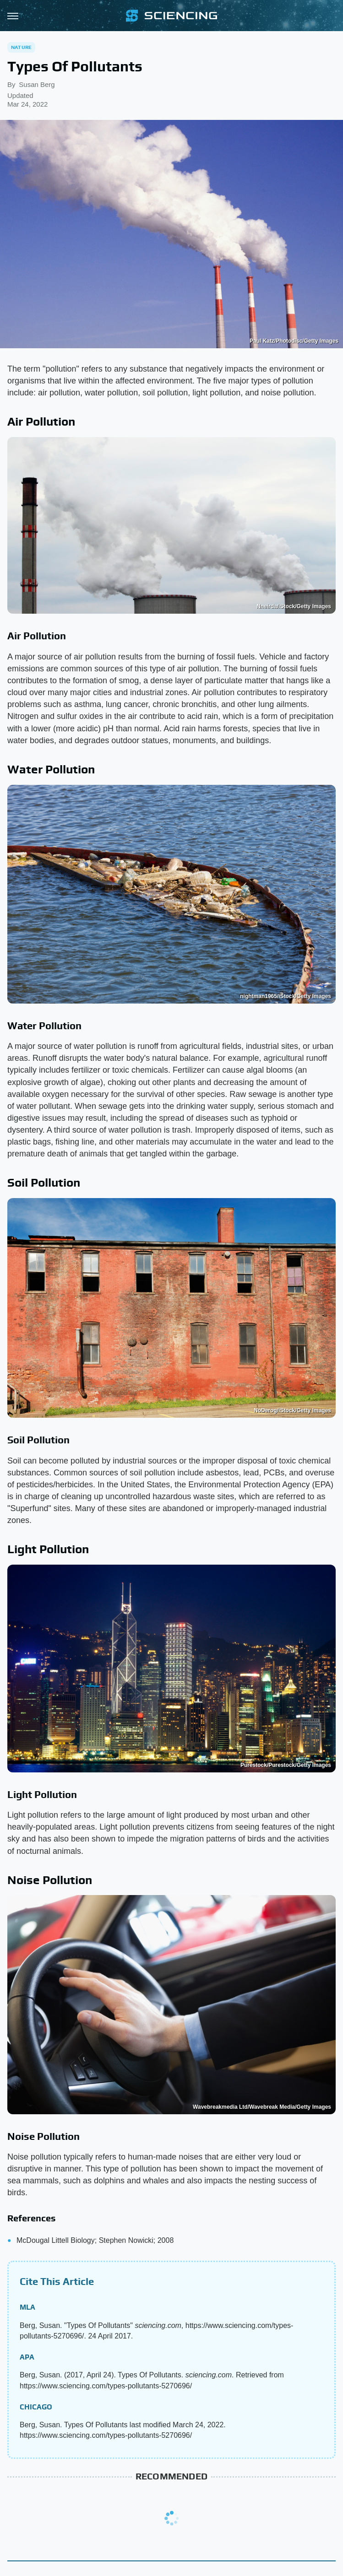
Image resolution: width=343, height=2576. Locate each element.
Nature (21, 47)
